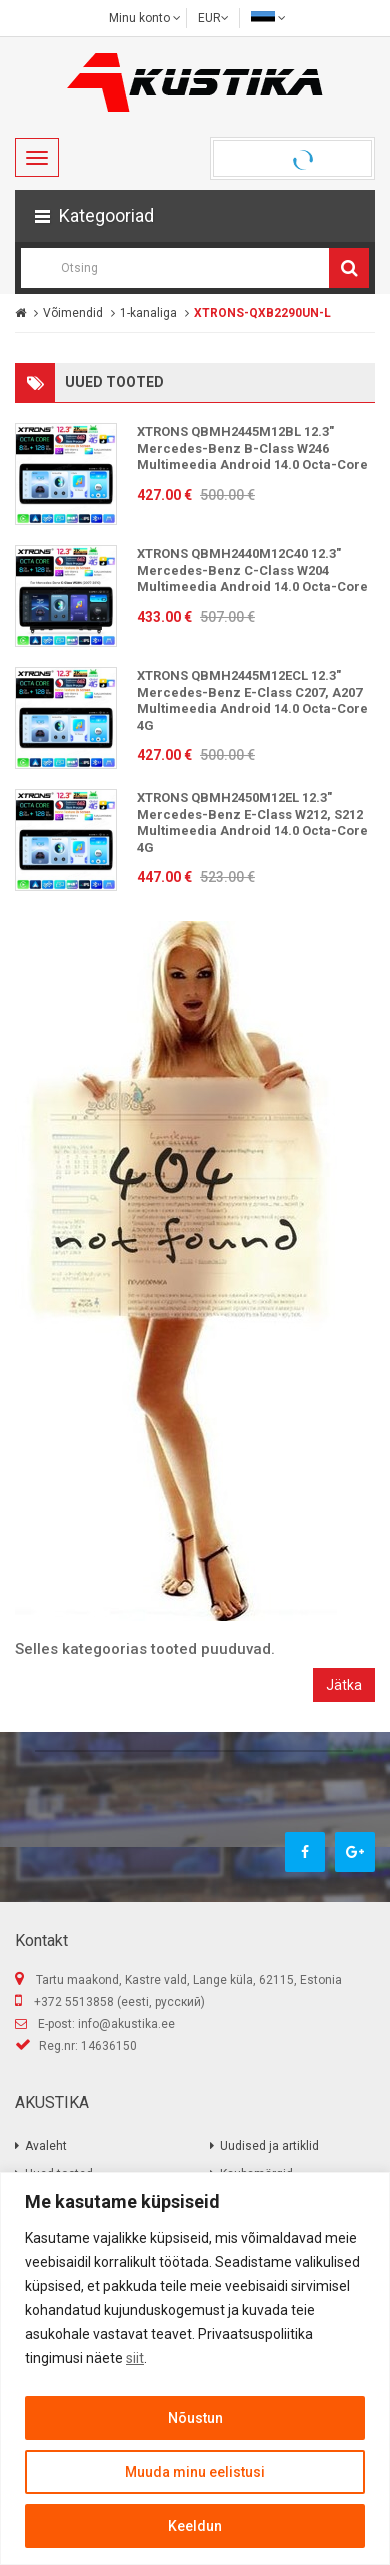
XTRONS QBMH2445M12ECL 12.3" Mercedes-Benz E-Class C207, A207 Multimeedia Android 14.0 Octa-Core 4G (252, 700)
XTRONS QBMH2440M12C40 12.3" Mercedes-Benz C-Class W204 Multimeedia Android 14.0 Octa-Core (252, 570)
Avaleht (46, 2146)
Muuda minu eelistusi (195, 2472)
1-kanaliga (148, 313)
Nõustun (195, 2418)
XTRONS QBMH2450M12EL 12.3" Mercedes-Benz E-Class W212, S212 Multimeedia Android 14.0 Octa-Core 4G (252, 822)
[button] (195, 216)
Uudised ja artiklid (269, 2146)
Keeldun (195, 2526)
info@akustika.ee (126, 2024)
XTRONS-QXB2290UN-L (262, 313)
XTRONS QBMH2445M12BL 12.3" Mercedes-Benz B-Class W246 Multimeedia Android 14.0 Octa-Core (252, 448)
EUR (213, 18)
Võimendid (73, 313)
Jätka (344, 1685)
